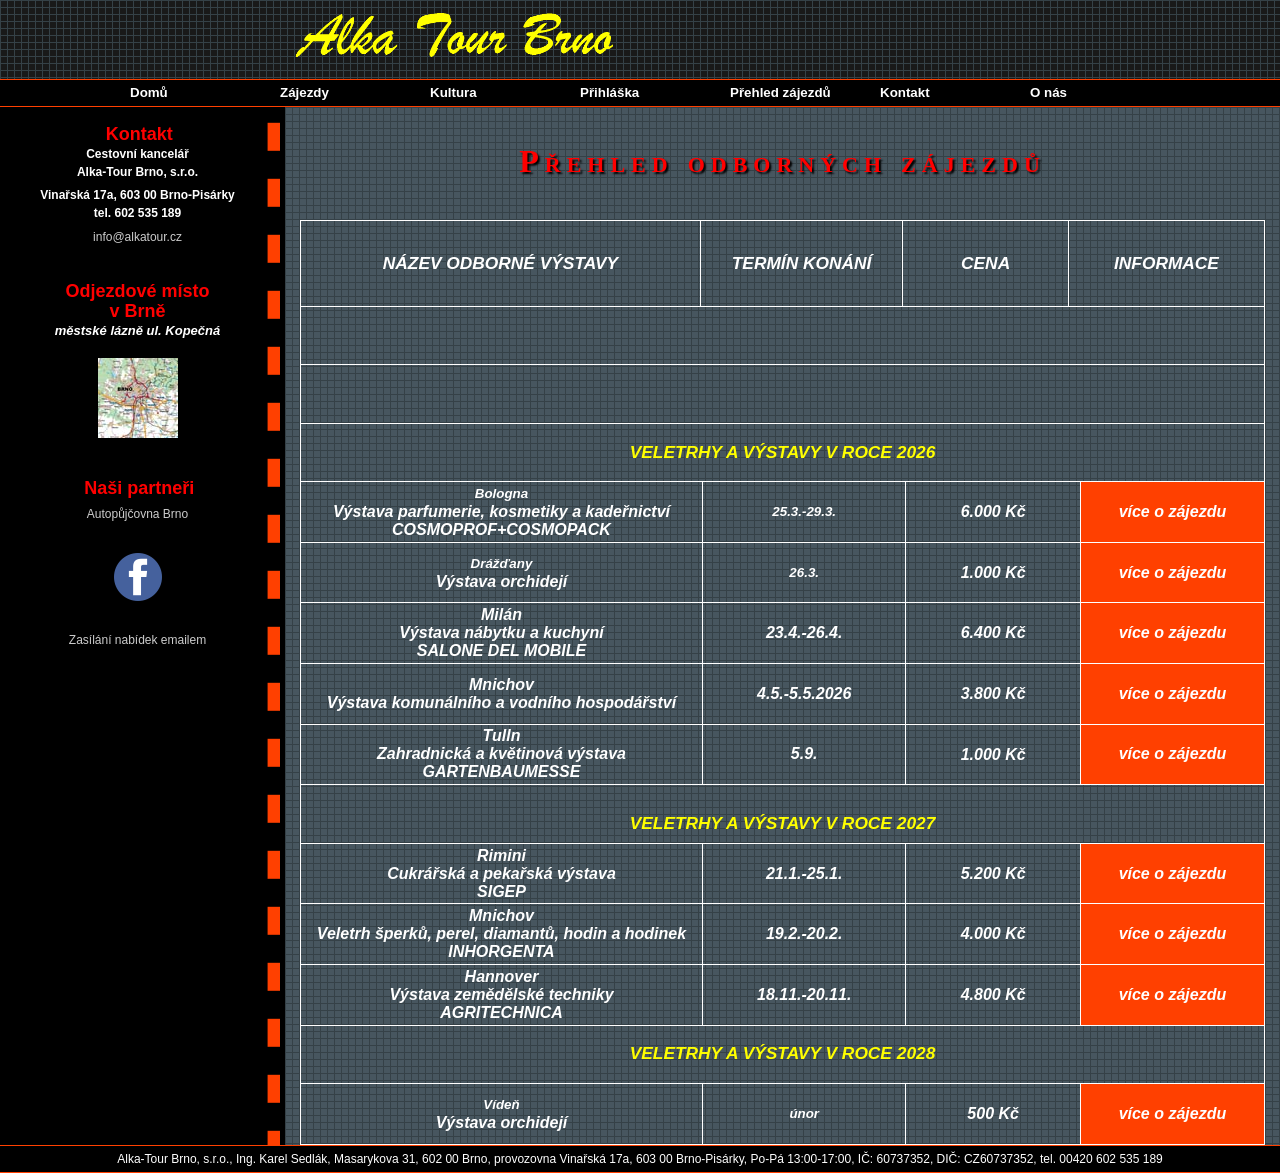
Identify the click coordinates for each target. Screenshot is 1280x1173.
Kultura (453, 92)
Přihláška (609, 92)
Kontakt (905, 92)
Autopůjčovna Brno (137, 514)
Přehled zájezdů (780, 92)
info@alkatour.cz (137, 237)
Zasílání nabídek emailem (137, 640)
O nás (1048, 92)
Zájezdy (304, 92)
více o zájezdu (1173, 511)
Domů (149, 92)
